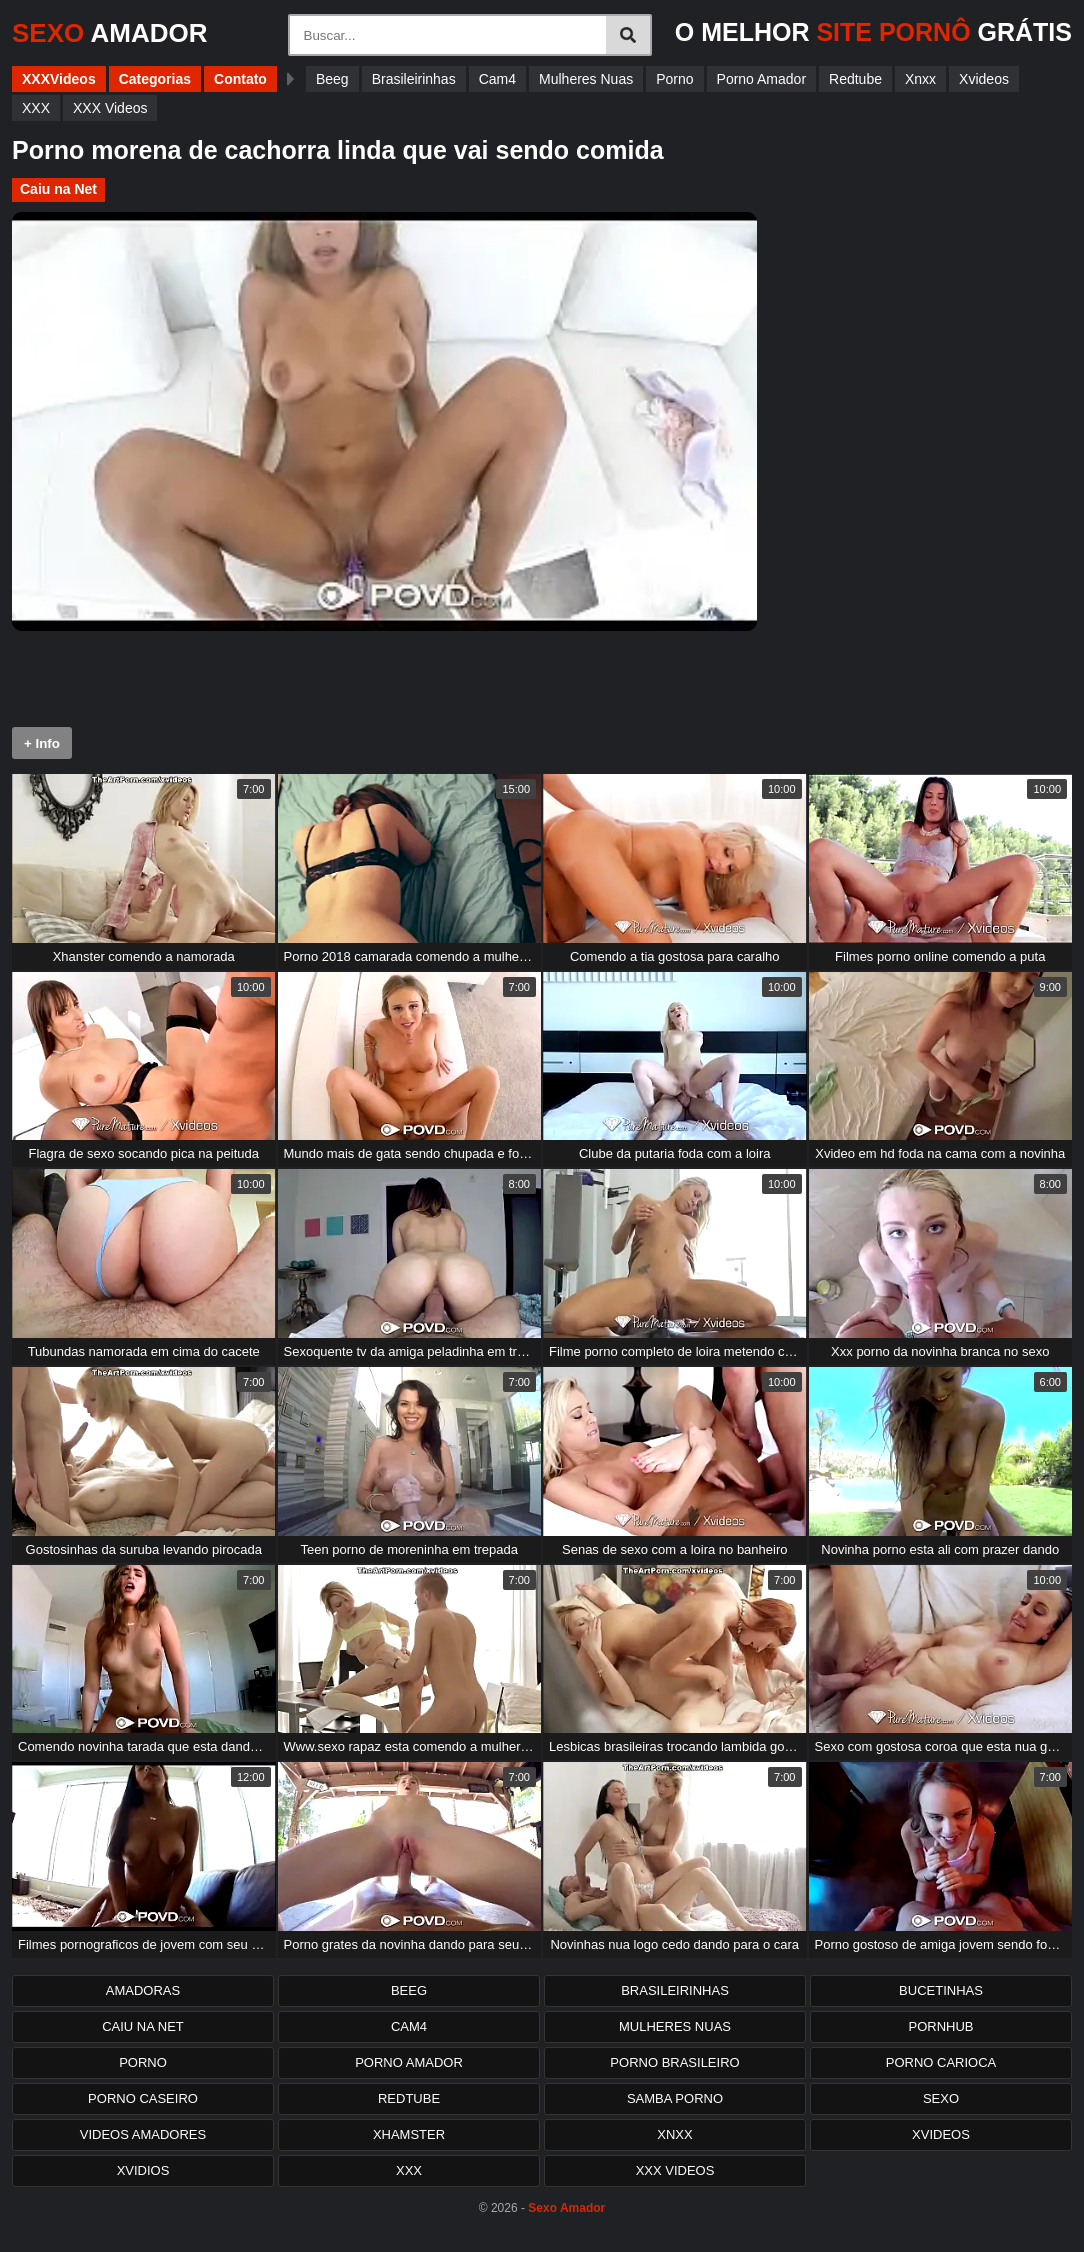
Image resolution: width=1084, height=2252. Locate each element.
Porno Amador (762, 79)
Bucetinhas (941, 1990)
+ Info (42, 743)
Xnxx (920, 79)
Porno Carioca (941, 2062)
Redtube (855, 79)
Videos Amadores (143, 2134)
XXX (36, 108)
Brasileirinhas (414, 79)
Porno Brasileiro (674, 2062)
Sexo (941, 2098)
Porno (674, 79)
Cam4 (497, 79)
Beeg (332, 79)
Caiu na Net (58, 189)
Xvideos (984, 79)
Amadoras (143, 1990)
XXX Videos (110, 108)
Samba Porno (675, 2098)
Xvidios (143, 2170)
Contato (240, 79)
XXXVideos (59, 79)
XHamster (409, 2134)
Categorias (155, 79)
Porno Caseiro (143, 2098)
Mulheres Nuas (586, 79)
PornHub (940, 2026)
